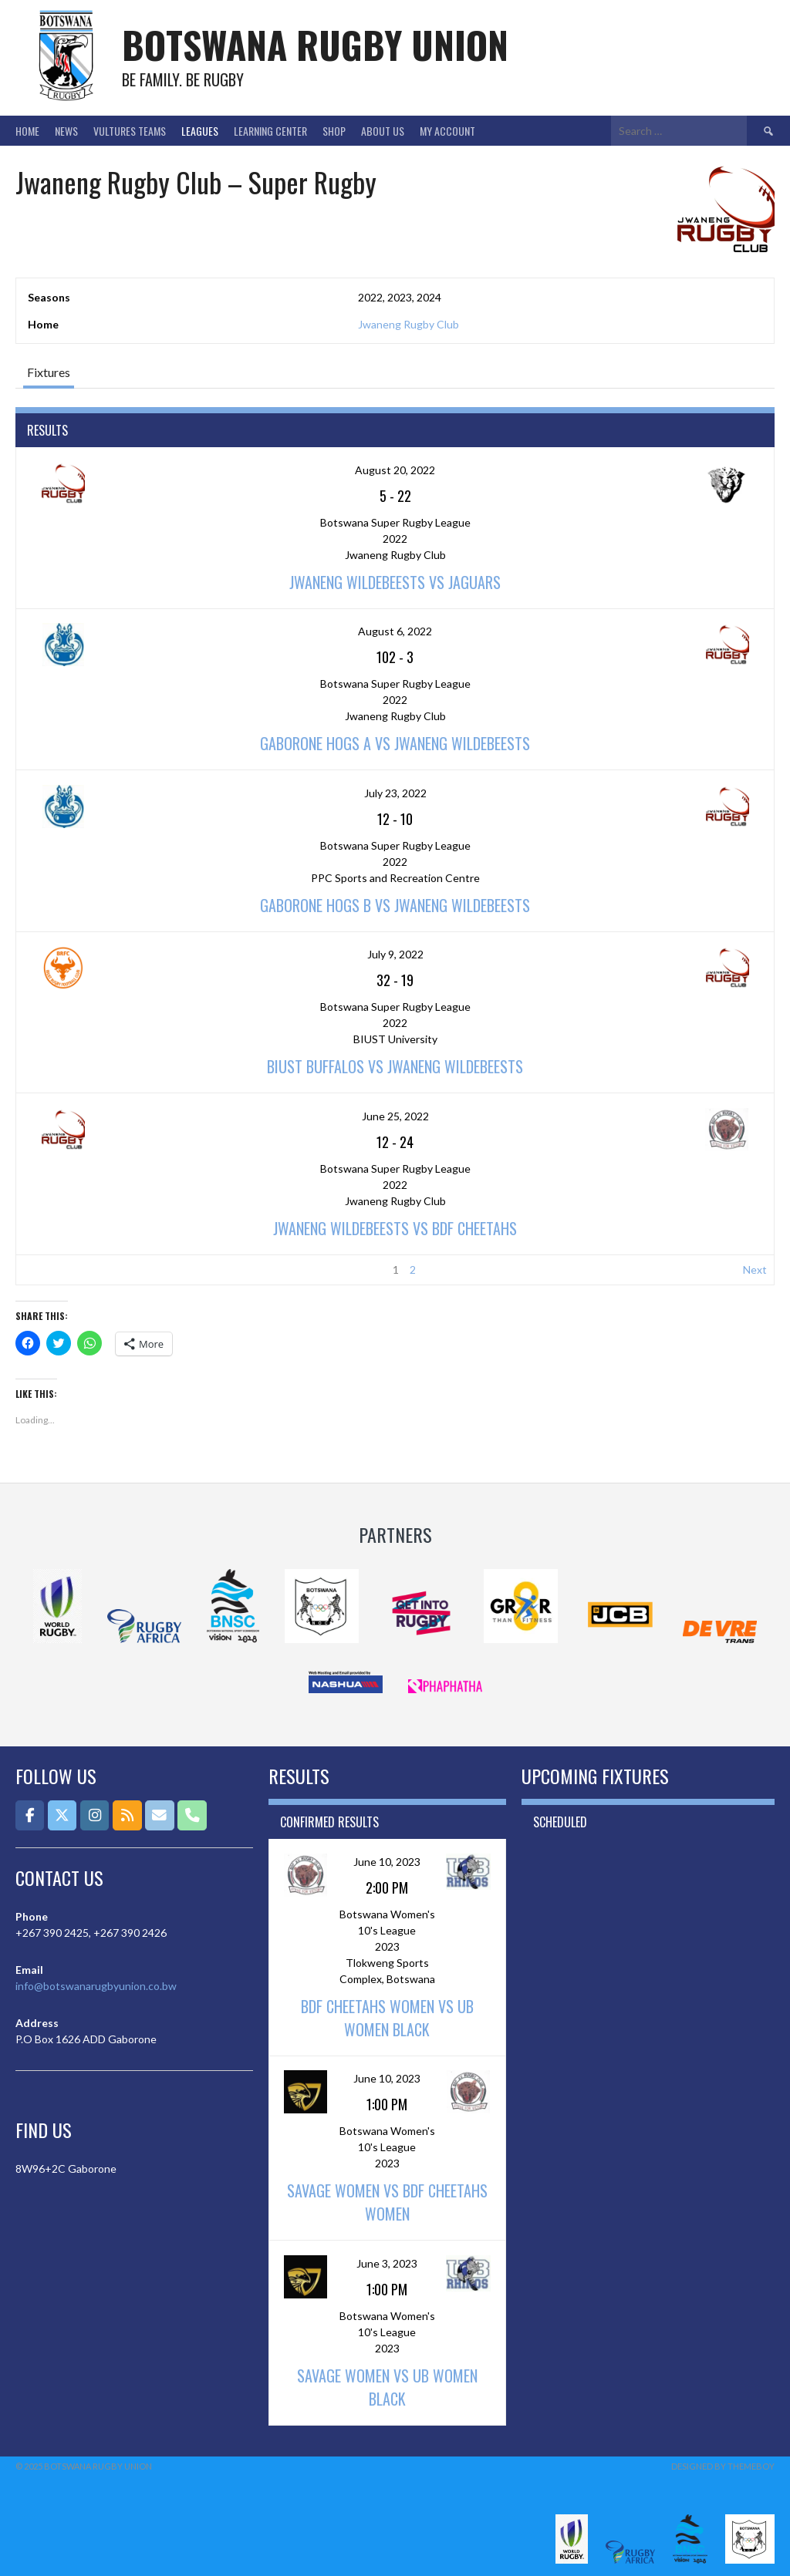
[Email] (159, 1815)
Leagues (199, 131)
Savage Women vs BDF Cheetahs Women (387, 2202)
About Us (382, 131)
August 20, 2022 (395, 469)
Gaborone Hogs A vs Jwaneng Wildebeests (395, 743)
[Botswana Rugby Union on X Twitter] (62, 1815)
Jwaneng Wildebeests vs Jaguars (395, 582)
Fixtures (48, 372)
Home (27, 131)
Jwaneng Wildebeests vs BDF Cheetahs (395, 1228)
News (66, 131)
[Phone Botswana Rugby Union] (191, 1815)
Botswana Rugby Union (315, 44)
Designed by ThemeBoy (723, 2466)
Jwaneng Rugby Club (408, 324)
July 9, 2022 (395, 954)
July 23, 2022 (395, 793)
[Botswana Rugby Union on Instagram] (94, 1815)
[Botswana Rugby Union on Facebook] (29, 1815)
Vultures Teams (129, 131)
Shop (334, 131)
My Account (447, 131)
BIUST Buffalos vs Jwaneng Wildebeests (395, 1066)
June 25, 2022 (395, 1116)
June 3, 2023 (386, 2263)
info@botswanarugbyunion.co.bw (96, 1985)
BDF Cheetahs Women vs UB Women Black (387, 2018)
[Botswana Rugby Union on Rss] (127, 1815)
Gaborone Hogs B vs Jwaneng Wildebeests (395, 905)
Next (755, 1269)
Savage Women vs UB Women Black (387, 2387)
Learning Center (270, 131)
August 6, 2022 (395, 631)
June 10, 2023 (386, 1861)
